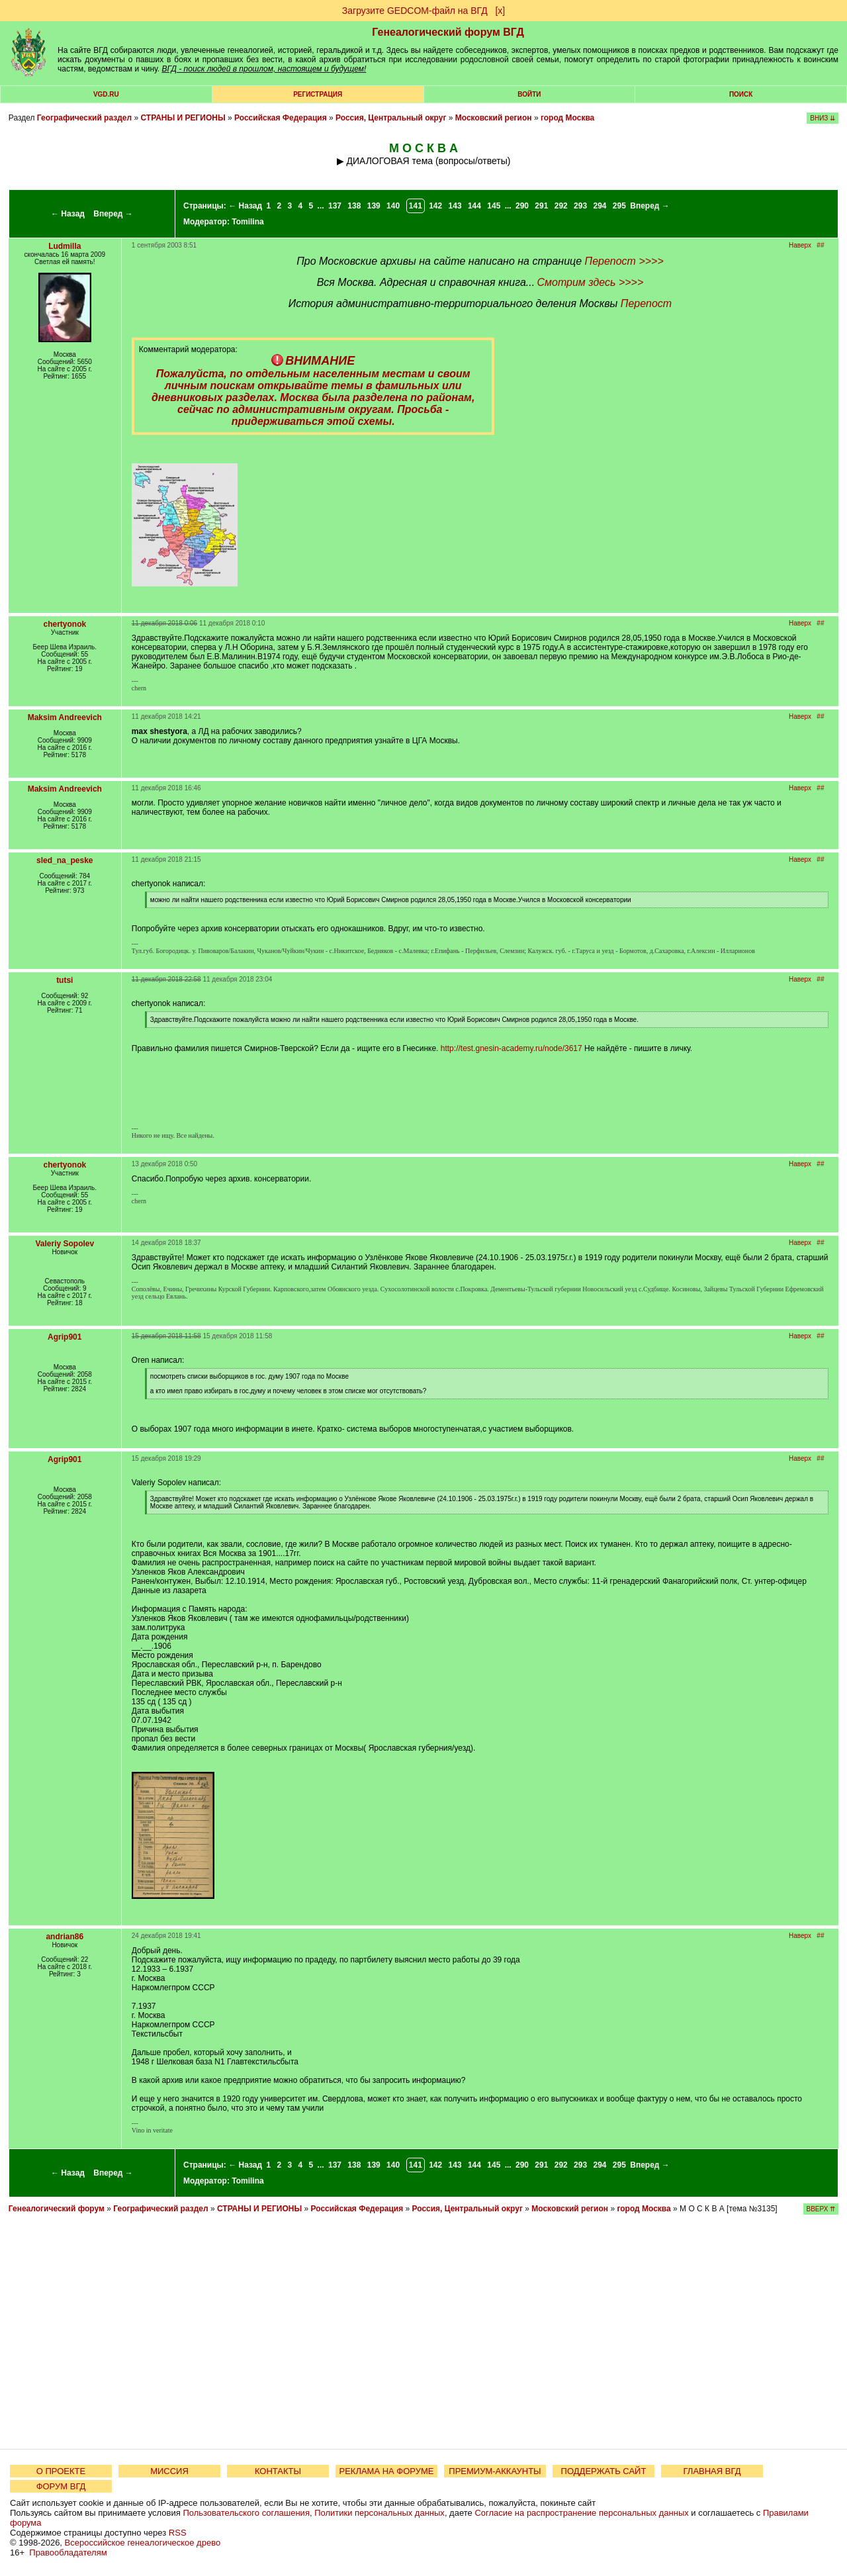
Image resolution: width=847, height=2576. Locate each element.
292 (561, 205)
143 (455, 205)
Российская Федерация (280, 117)
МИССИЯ (169, 2471)
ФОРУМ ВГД (61, 2486)
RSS (178, 2533)
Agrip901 (64, 1337)
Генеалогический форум (57, 2208)
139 (373, 205)
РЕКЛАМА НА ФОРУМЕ (386, 2471)
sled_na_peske (64, 860)
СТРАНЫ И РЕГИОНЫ (183, 117)
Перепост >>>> (624, 261)
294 (599, 205)
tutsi (64, 980)
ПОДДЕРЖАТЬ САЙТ (603, 2471)
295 (619, 205)
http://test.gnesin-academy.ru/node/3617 (511, 1048)
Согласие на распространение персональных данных (581, 2513)
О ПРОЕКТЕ (60, 2471)
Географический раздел (84, 117)
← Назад (68, 213)
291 (541, 205)
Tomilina (247, 221)
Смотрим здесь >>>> (590, 282)
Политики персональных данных (379, 2513)
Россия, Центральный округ (390, 117)
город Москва (567, 117)
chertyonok (64, 624)
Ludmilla (64, 246)
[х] (500, 10)
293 (580, 205)
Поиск (740, 94)
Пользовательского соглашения (246, 2513)
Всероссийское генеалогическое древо (143, 2543)
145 (493, 205)
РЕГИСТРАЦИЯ (317, 94)
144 (474, 205)
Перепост (646, 303)
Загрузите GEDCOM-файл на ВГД (415, 10)
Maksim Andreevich (65, 717)
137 (334, 205)
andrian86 (64, 1936)
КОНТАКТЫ (278, 2471)
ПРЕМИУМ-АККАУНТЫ (495, 2471)
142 (435, 205)
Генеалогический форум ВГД (448, 32)
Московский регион (493, 117)
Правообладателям (68, 2552)
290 (522, 205)
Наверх (800, 245)
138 (354, 205)
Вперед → (113, 213)
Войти (529, 94)
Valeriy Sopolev (64, 1243)
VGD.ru (106, 94)
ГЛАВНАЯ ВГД (712, 2471)
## (820, 245)
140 (393, 205)
